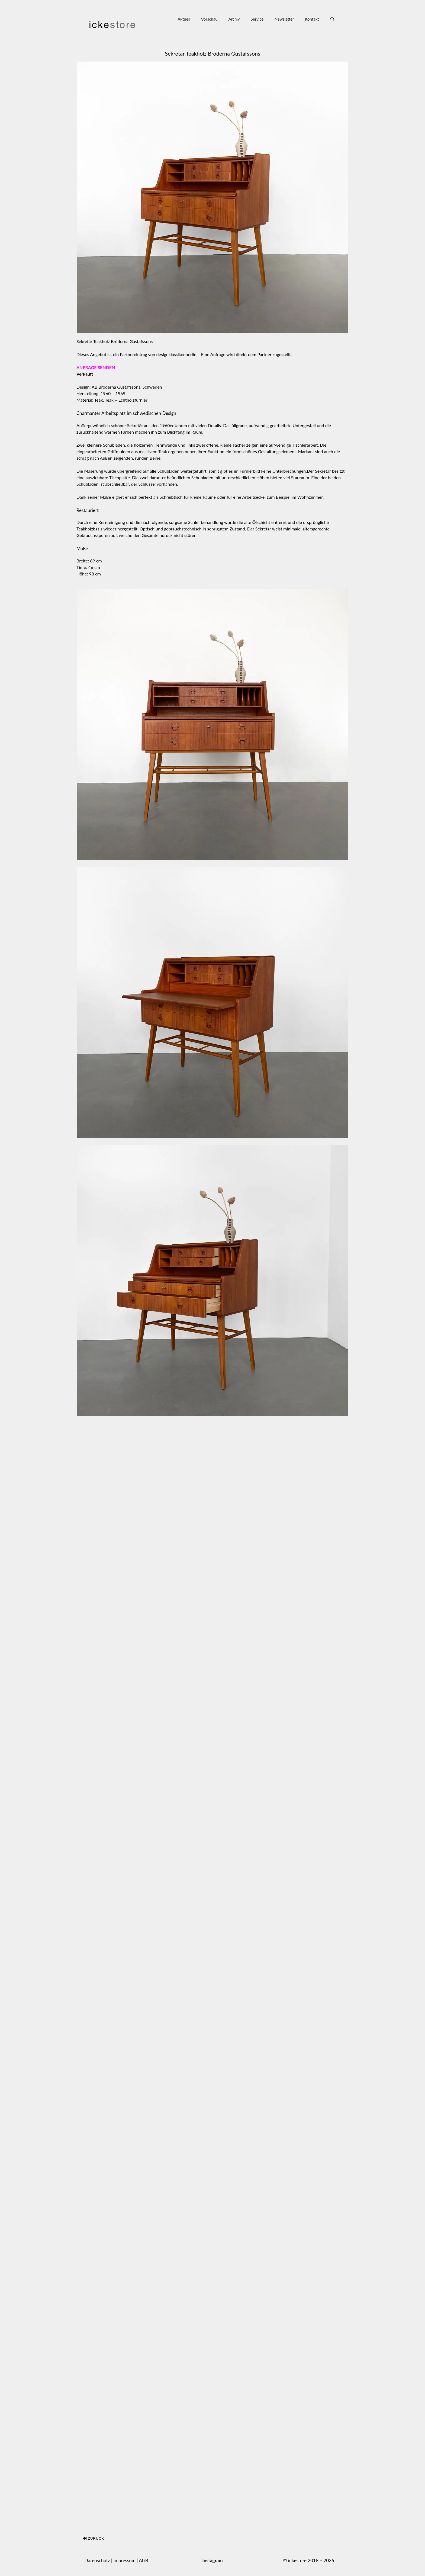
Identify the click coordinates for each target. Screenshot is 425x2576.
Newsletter (284, 19)
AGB (143, 2560)
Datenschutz (97, 2560)
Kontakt (312, 19)
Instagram (212, 2560)
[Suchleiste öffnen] (332, 19)
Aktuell (184, 19)
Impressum (125, 2560)
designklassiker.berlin (176, 354)
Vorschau (209, 19)
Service (257, 19)
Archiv (234, 19)
